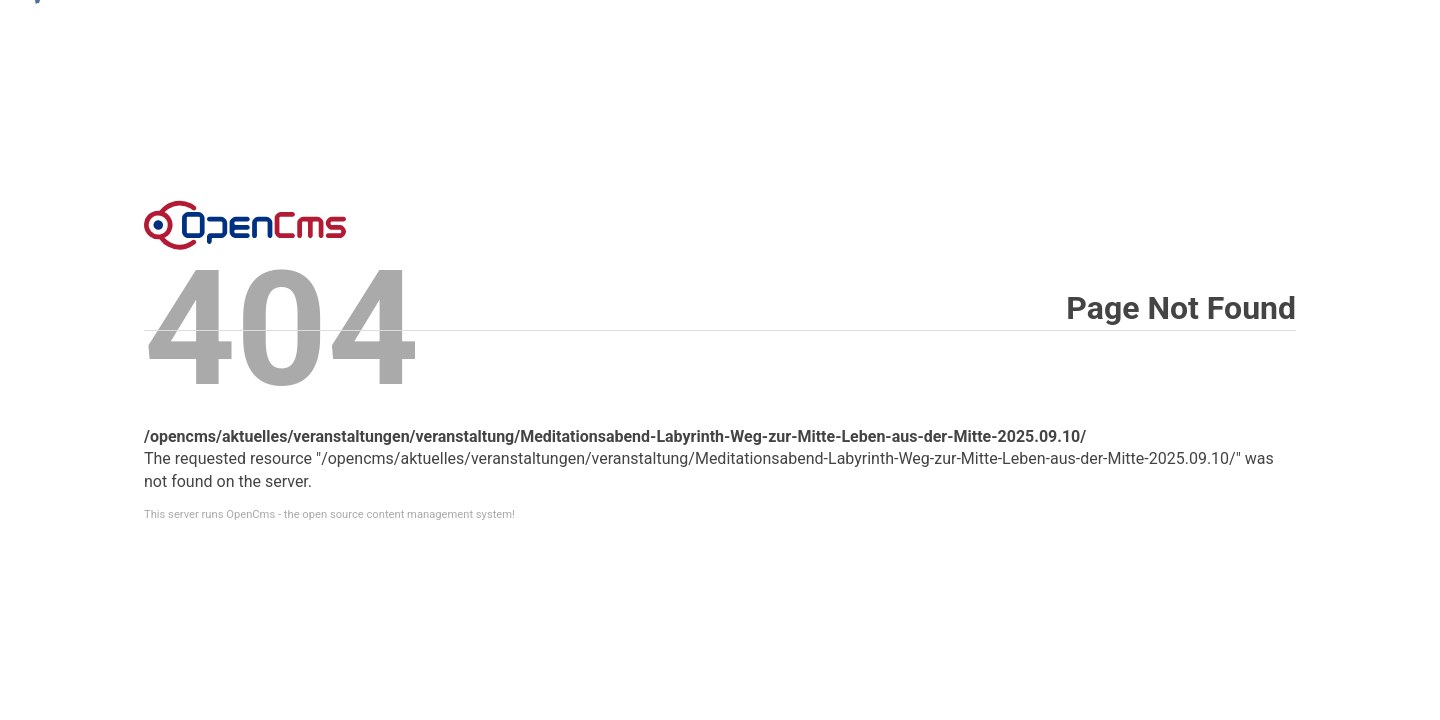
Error (245, 225)
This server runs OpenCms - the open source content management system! (329, 514)
